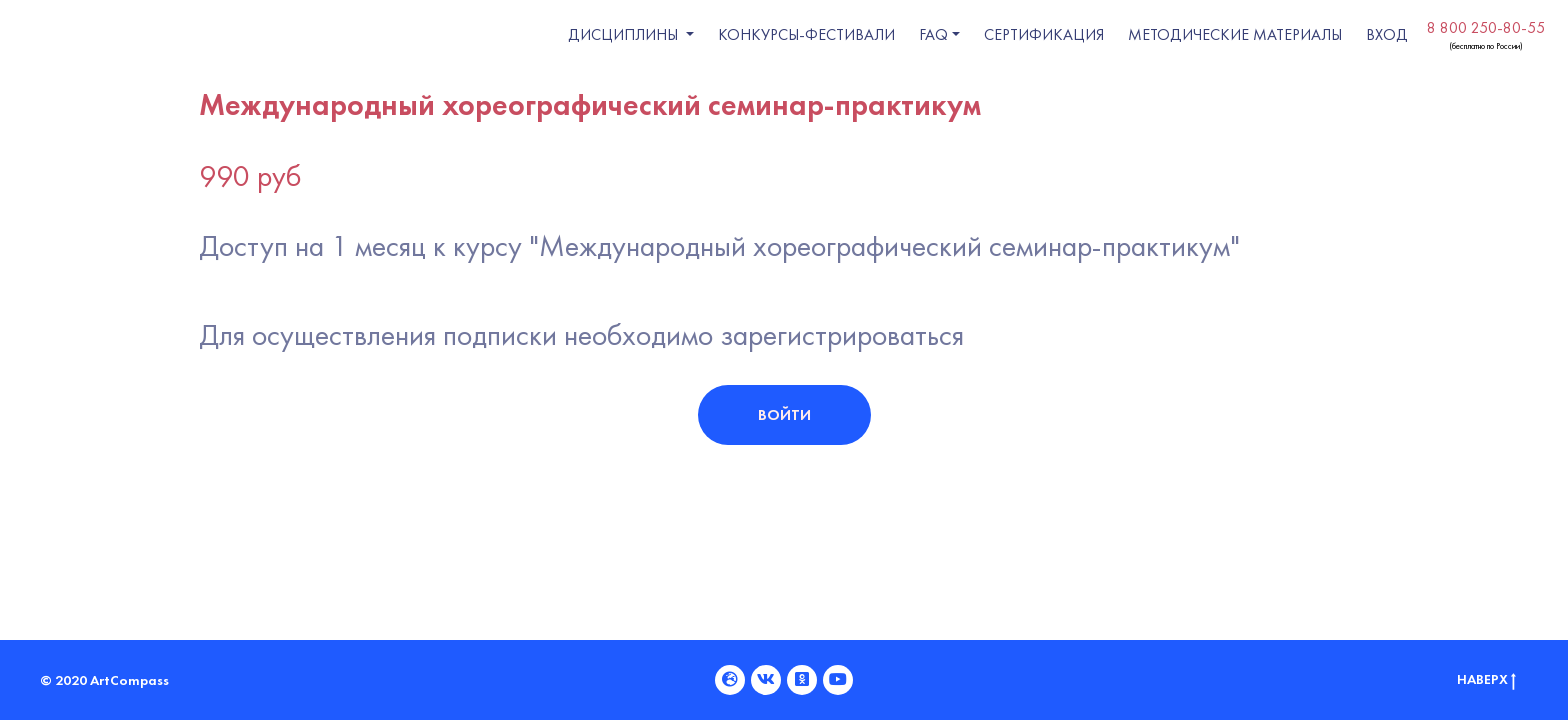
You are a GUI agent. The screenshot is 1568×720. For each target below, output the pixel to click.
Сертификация (1044, 34)
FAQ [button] (933, 34)
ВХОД (1387, 34)
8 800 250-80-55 (1486, 27)
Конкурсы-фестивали (806, 34)
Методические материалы (1235, 34)
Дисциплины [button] (625, 34)
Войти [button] (784, 414)
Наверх (1486, 679)
